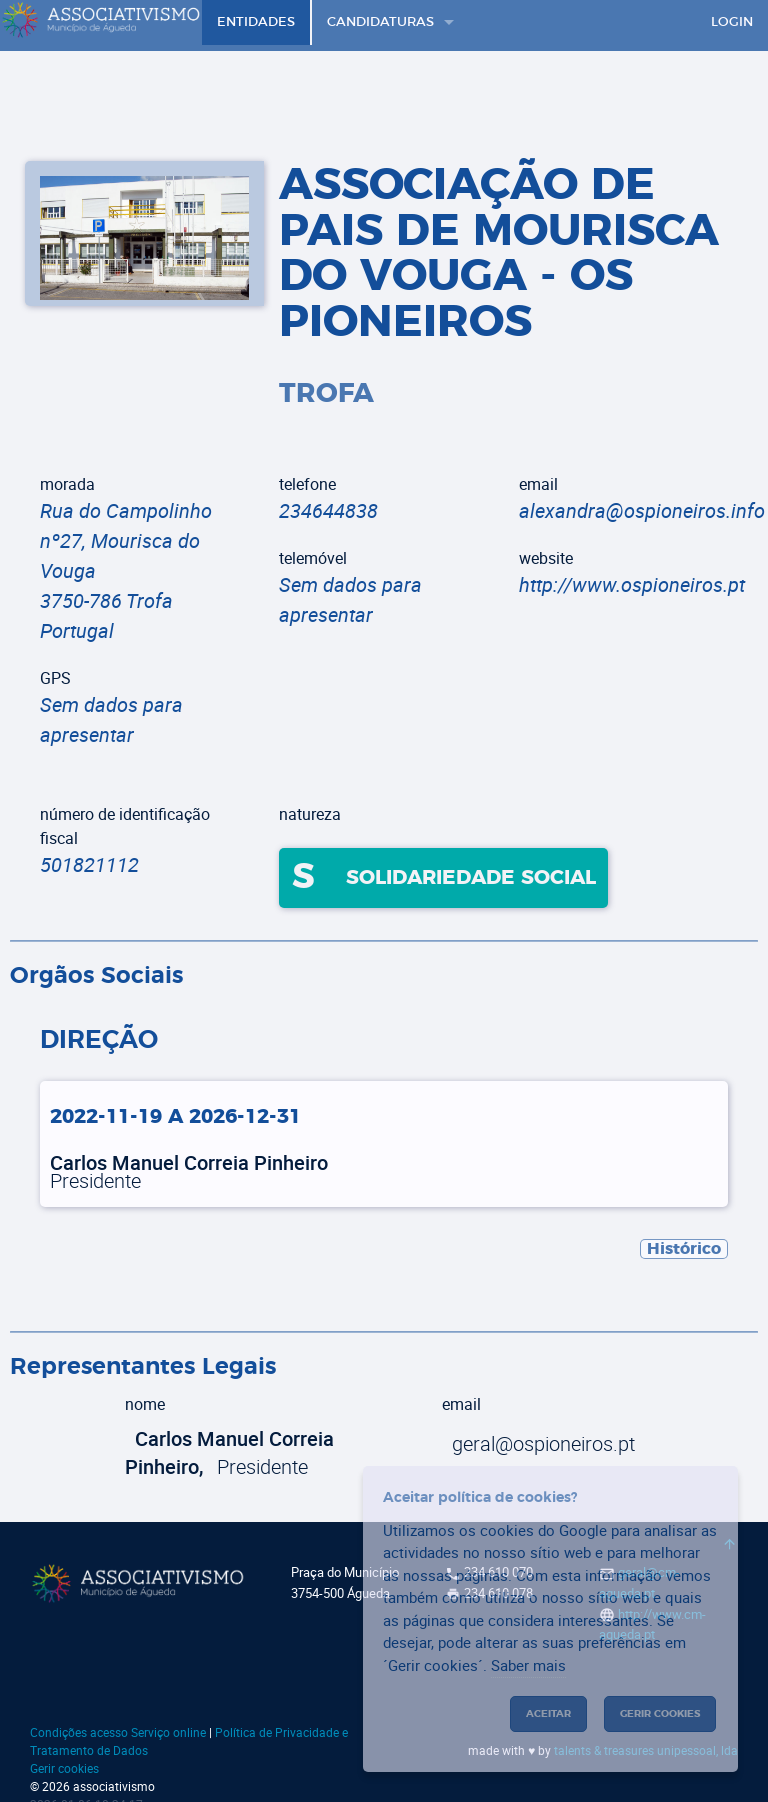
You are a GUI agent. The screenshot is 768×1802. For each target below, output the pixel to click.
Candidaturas (380, 22)
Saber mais (528, 1665)
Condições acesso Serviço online (118, 1732)
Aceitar (548, 1714)
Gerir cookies (64, 1768)
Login (732, 22)
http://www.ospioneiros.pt (632, 584)
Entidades (256, 22)
